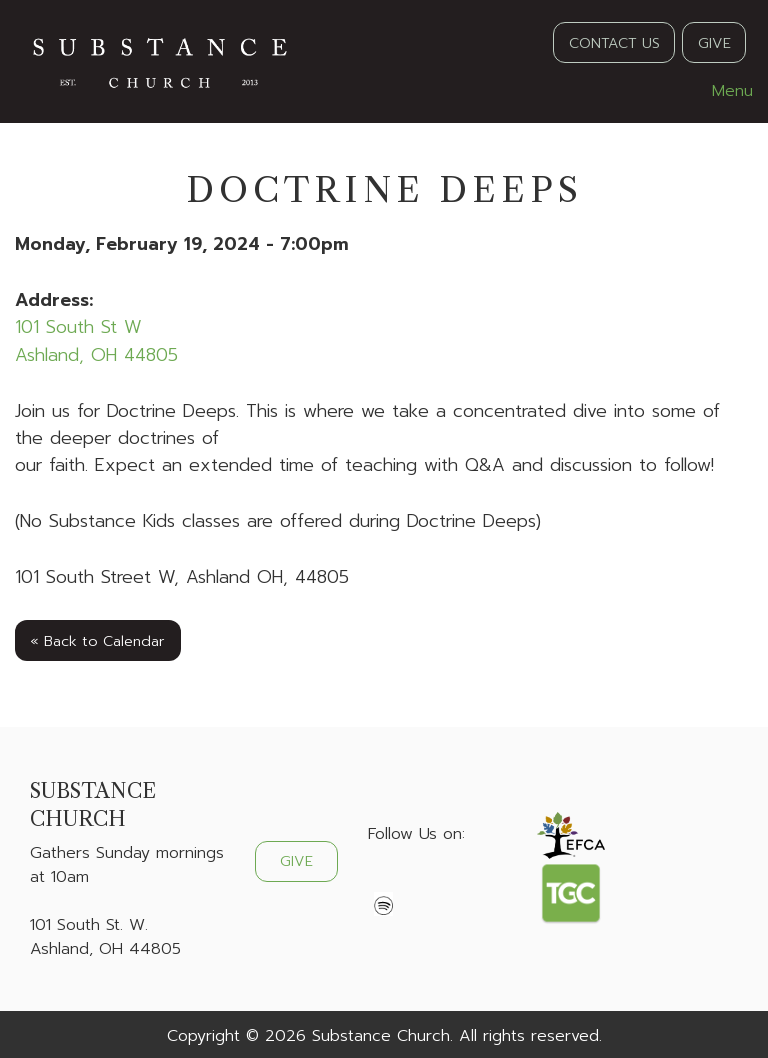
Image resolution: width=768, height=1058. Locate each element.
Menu (722, 91)
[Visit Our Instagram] (448, 881)
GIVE (714, 43)
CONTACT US (614, 43)
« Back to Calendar (97, 641)
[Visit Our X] (416, 881)
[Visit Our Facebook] (384, 881)
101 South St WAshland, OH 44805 (96, 340)
